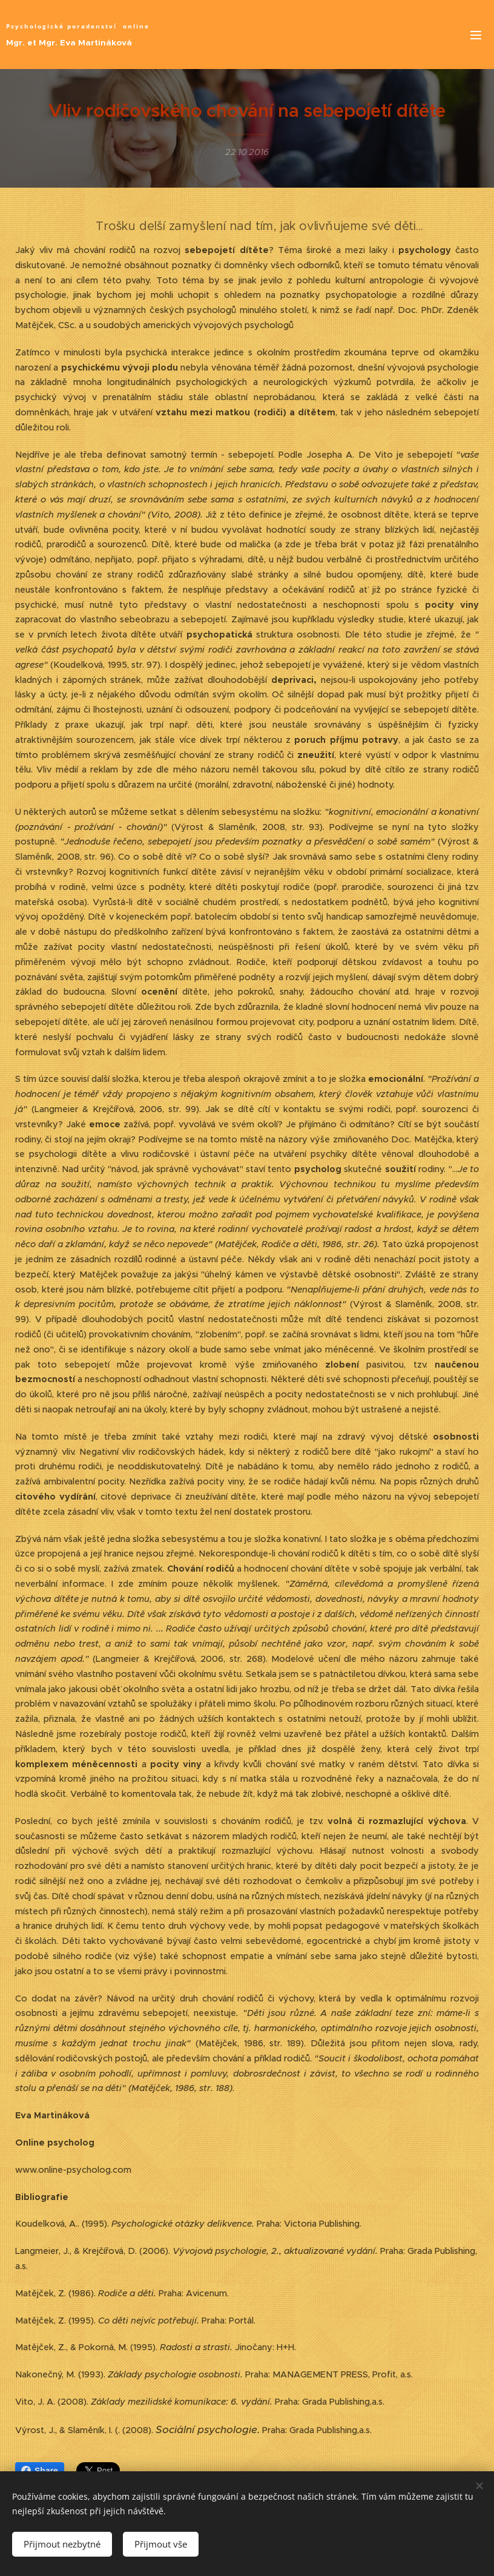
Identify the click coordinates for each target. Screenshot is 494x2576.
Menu (475, 35)
